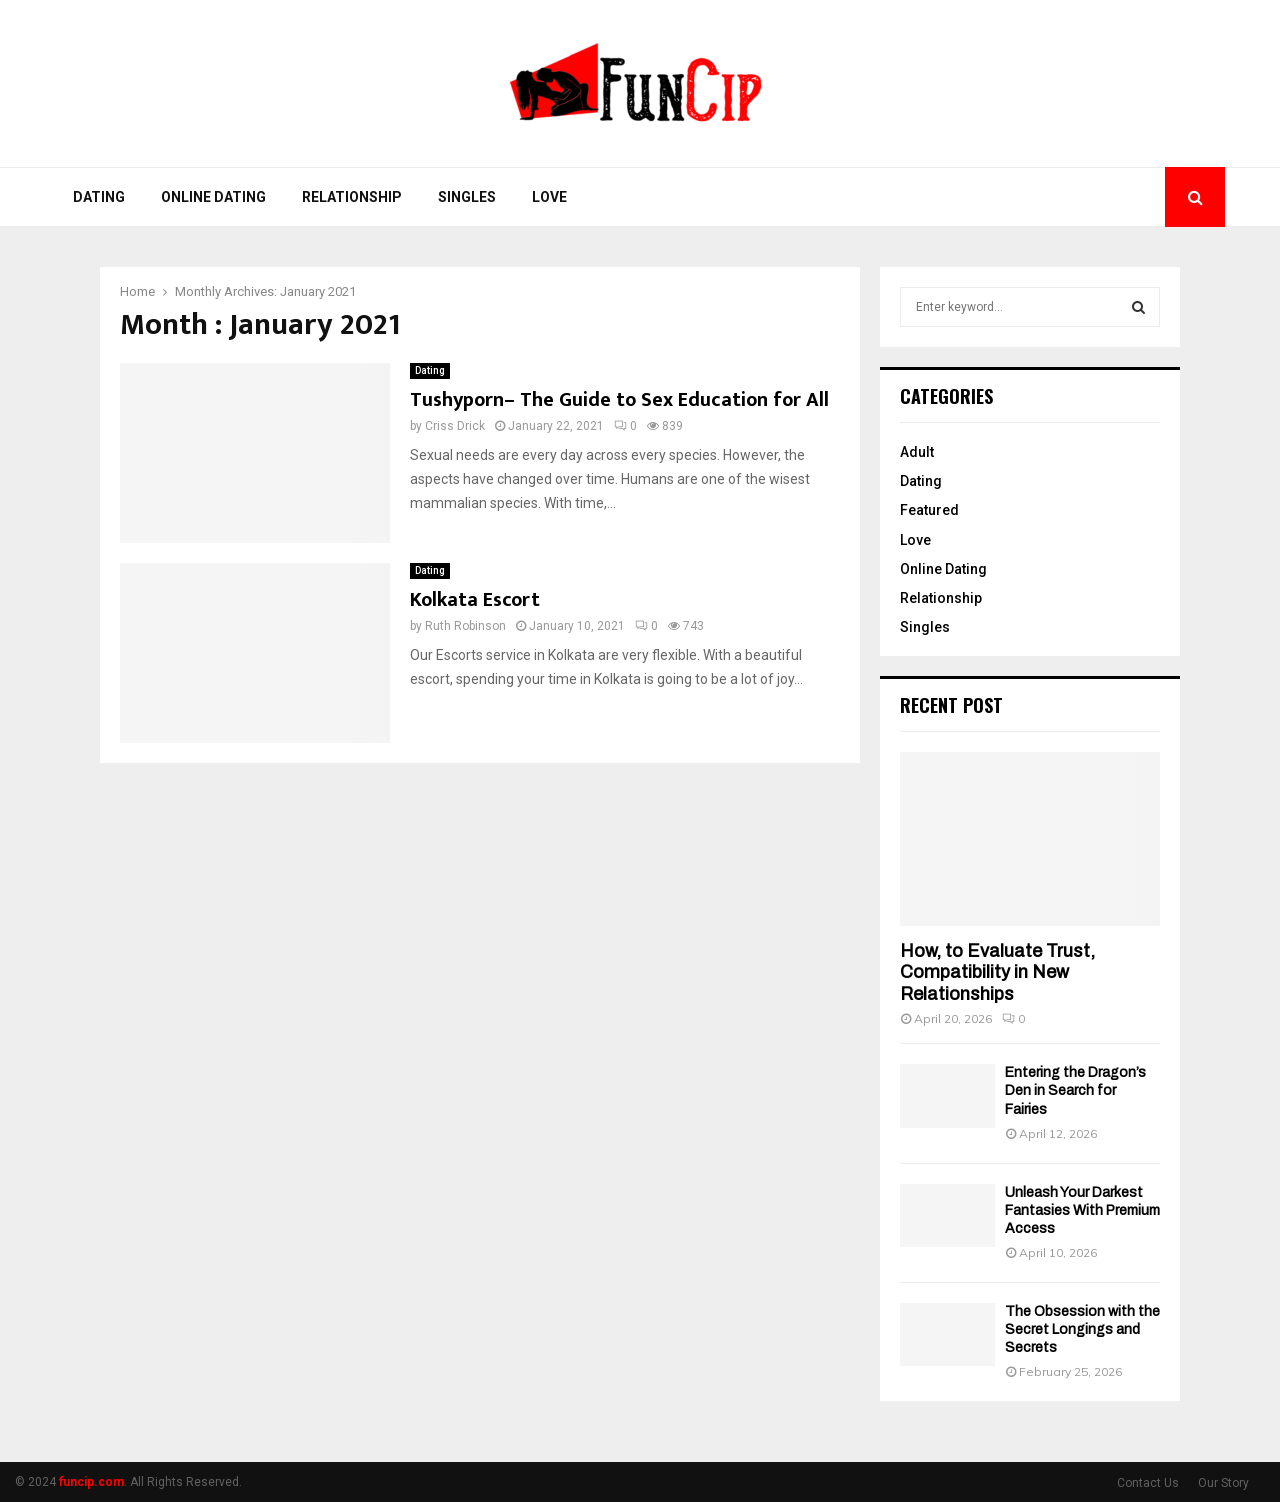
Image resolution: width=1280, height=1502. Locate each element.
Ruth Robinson (465, 626)
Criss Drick (455, 426)
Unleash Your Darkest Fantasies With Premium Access (1082, 1210)
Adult (917, 452)
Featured (929, 510)
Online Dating (213, 197)
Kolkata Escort (475, 600)
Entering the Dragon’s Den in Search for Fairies (1075, 1090)
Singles (467, 197)
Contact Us (1148, 1483)
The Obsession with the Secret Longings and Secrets (1082, 1329)
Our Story (1223, 1483)
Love (549, 197)
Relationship (352, 197)
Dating (99, 197)
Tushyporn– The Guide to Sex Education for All (619, 400)
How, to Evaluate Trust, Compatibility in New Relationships (997, 972)
